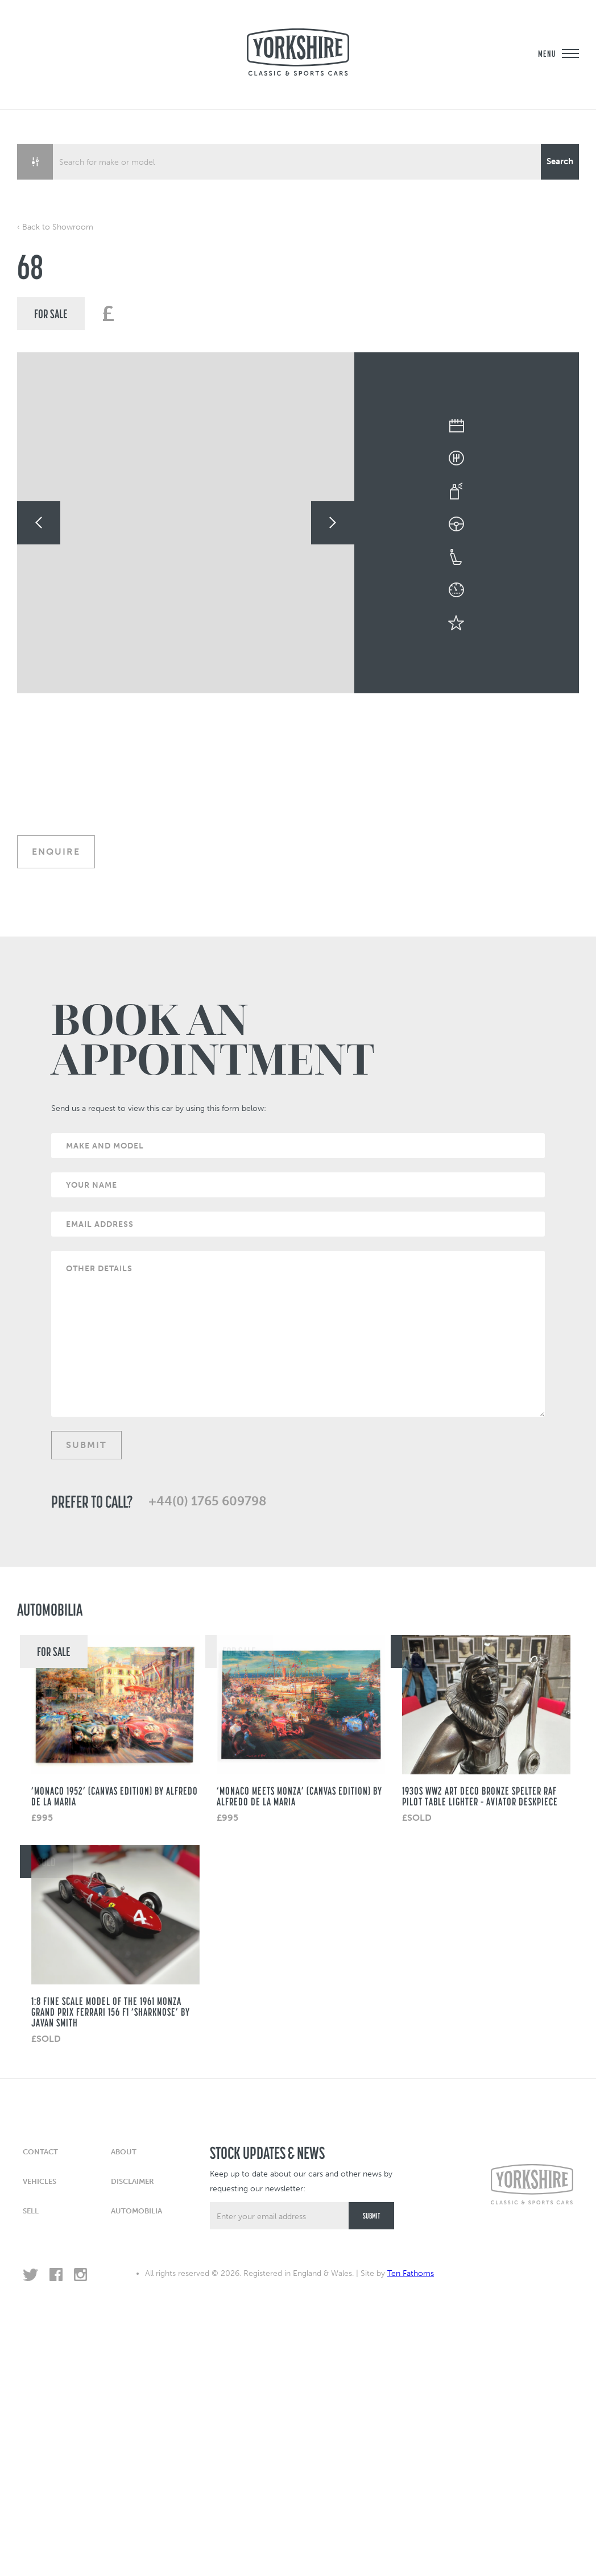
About (123, 2152)
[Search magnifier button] (560, 162)
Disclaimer (132, 2181)
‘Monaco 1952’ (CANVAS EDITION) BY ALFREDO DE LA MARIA (114, 1796)
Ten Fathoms (410, 2273)
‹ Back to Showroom (55, 227)
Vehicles (39, 2181)
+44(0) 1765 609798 (207, 1501)
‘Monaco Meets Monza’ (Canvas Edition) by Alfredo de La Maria (299, 1796)
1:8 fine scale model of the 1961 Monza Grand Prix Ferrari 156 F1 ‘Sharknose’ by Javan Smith (110, 2012)
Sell (31, 2211)
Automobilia (136, 2211)
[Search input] (297, 161)
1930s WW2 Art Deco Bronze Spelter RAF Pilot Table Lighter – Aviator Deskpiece (480, 1796)
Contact (40, 2152)
